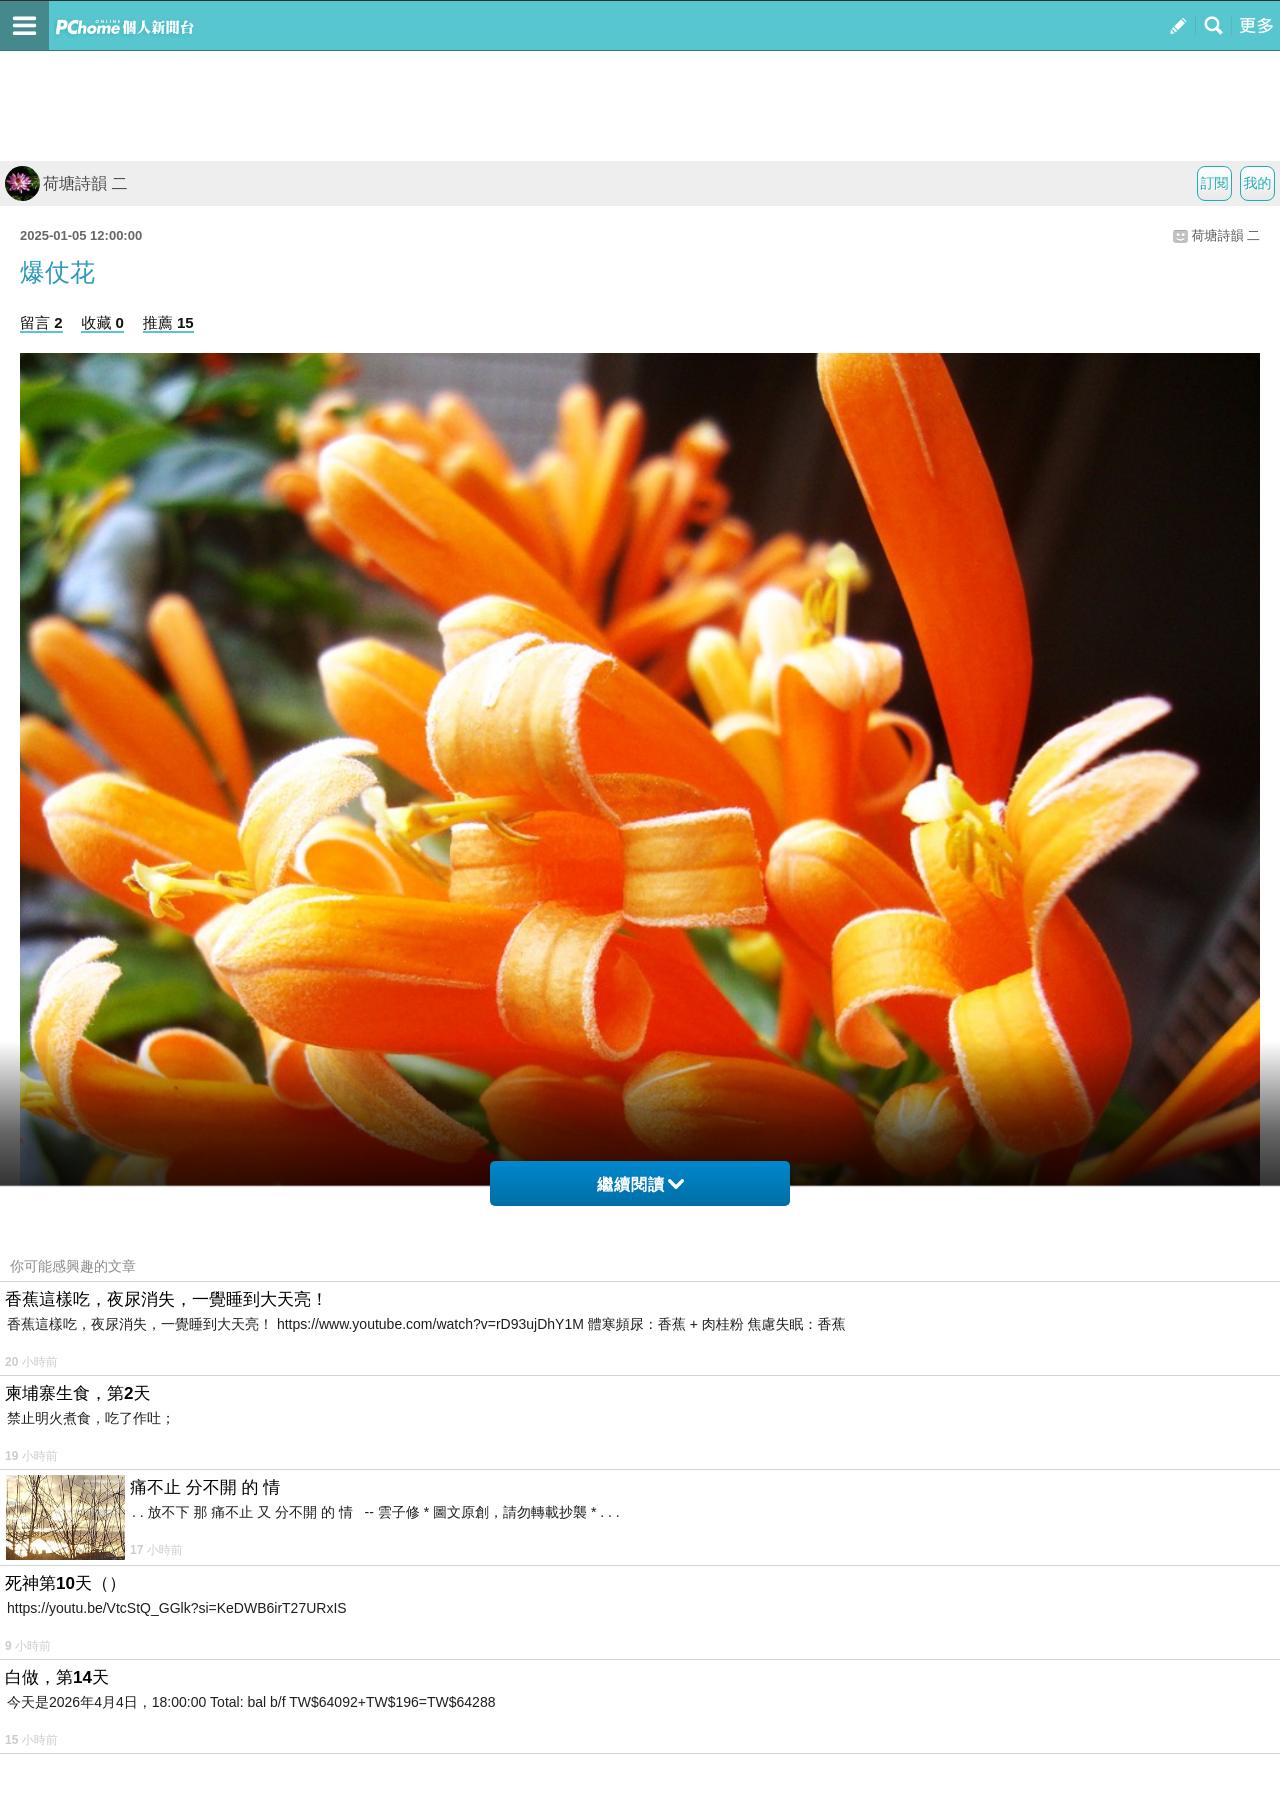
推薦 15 (168, 322)
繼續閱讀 (640, 1184)
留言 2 (41, 322)
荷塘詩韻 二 (66, 183)
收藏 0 (102, 322)
